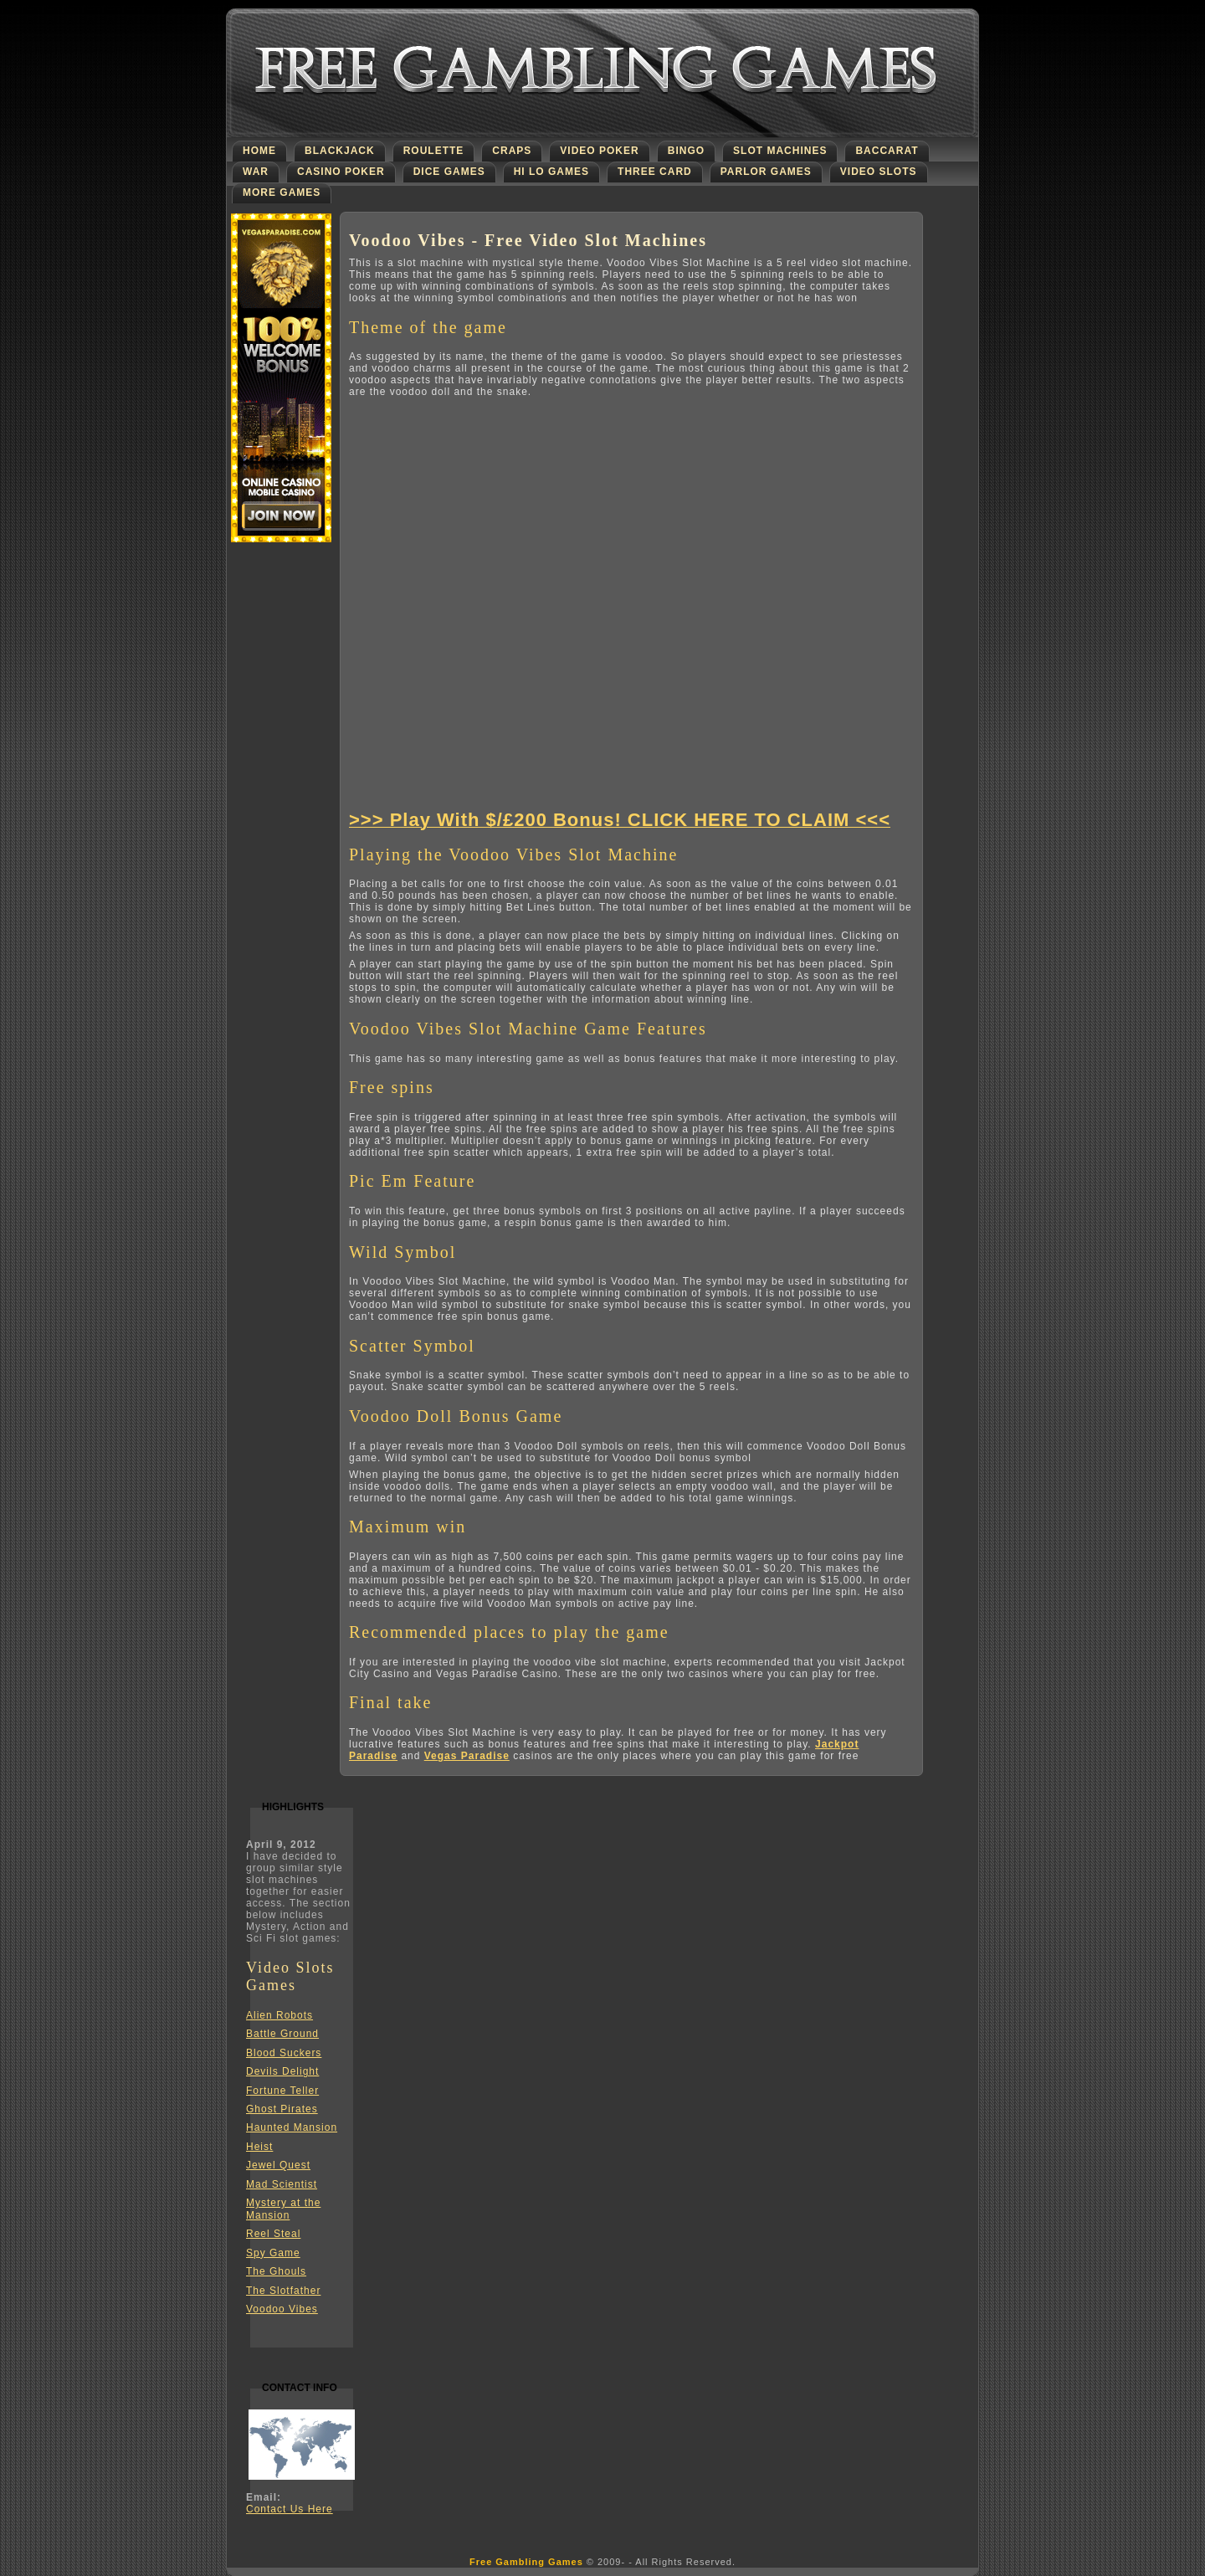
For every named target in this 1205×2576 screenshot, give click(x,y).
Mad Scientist (281, 2184)
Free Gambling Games (526, 2562)
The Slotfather (283, 2290)
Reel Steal (273, 2234)
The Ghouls (276, 2271)
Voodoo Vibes (282, 2309)
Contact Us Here (289, 2509)
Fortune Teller (282, 2090)
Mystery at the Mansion (283, 2209)
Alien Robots (279, 2015)
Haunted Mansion (291, 2127)
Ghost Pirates (282, 2109)
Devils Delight (282, 2071)
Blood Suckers (283, 2053)
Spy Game (273, 2253)
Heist (259, 2147)
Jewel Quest (278, 2165)
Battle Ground (282, 2034)
